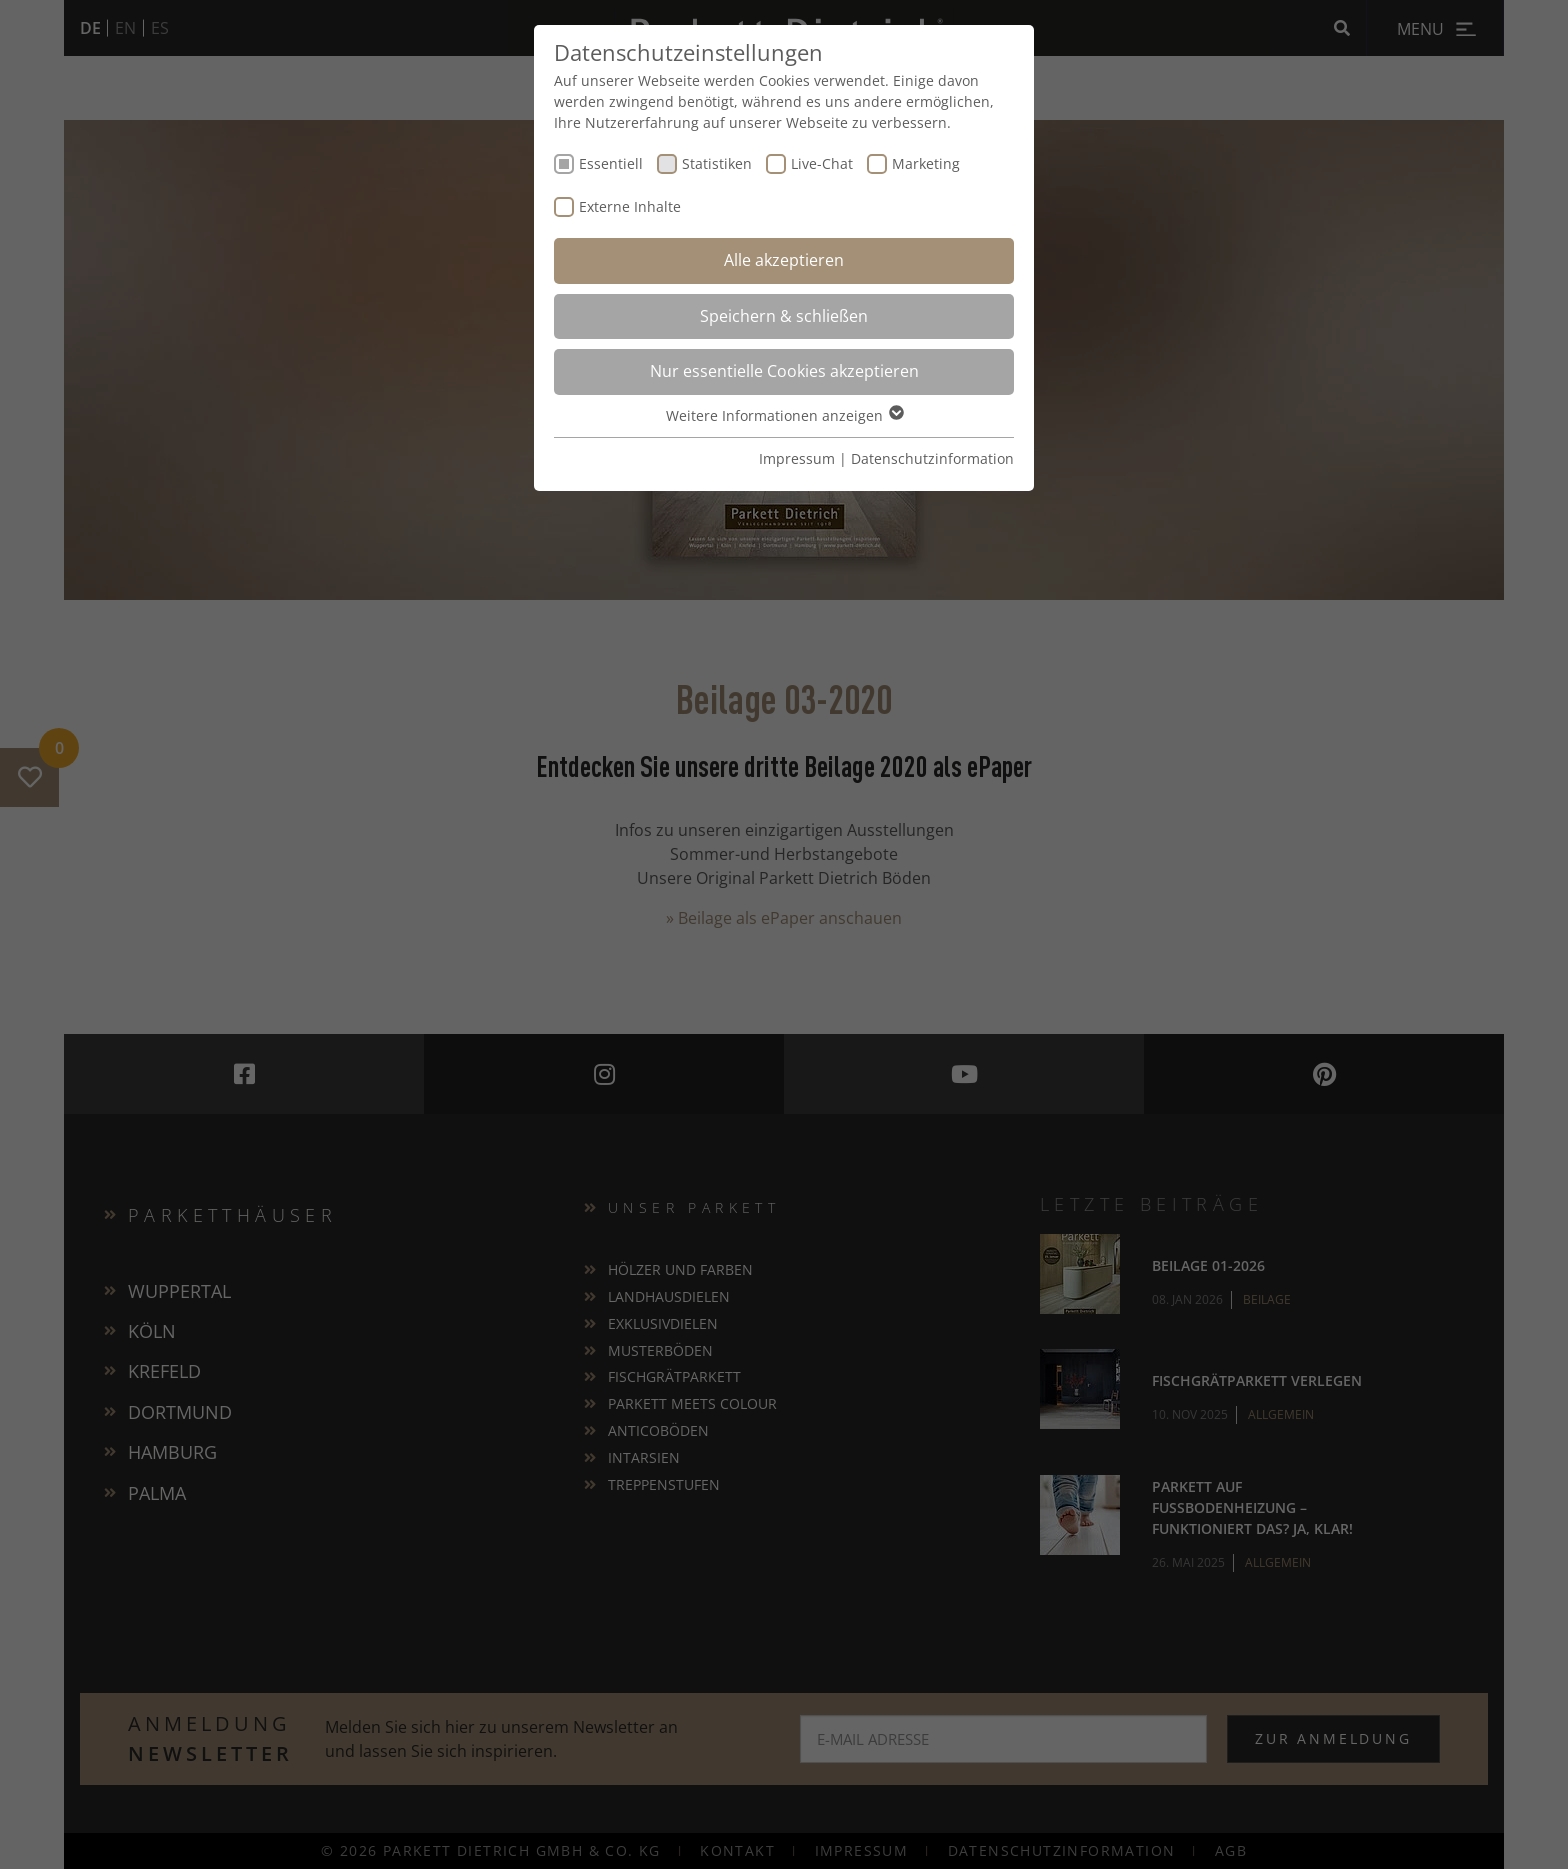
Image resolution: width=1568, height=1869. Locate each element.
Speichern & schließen (784, 316)
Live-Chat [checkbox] (822, 163)
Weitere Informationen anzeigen (784, 415)
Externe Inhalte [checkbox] (630, 206)
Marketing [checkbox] (926, 163)
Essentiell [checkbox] (611, 163)
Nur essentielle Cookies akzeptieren (784, 371)
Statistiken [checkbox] (717, 163)
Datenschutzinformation (932, 458)
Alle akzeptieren (784, 260)
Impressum (797, 458)
